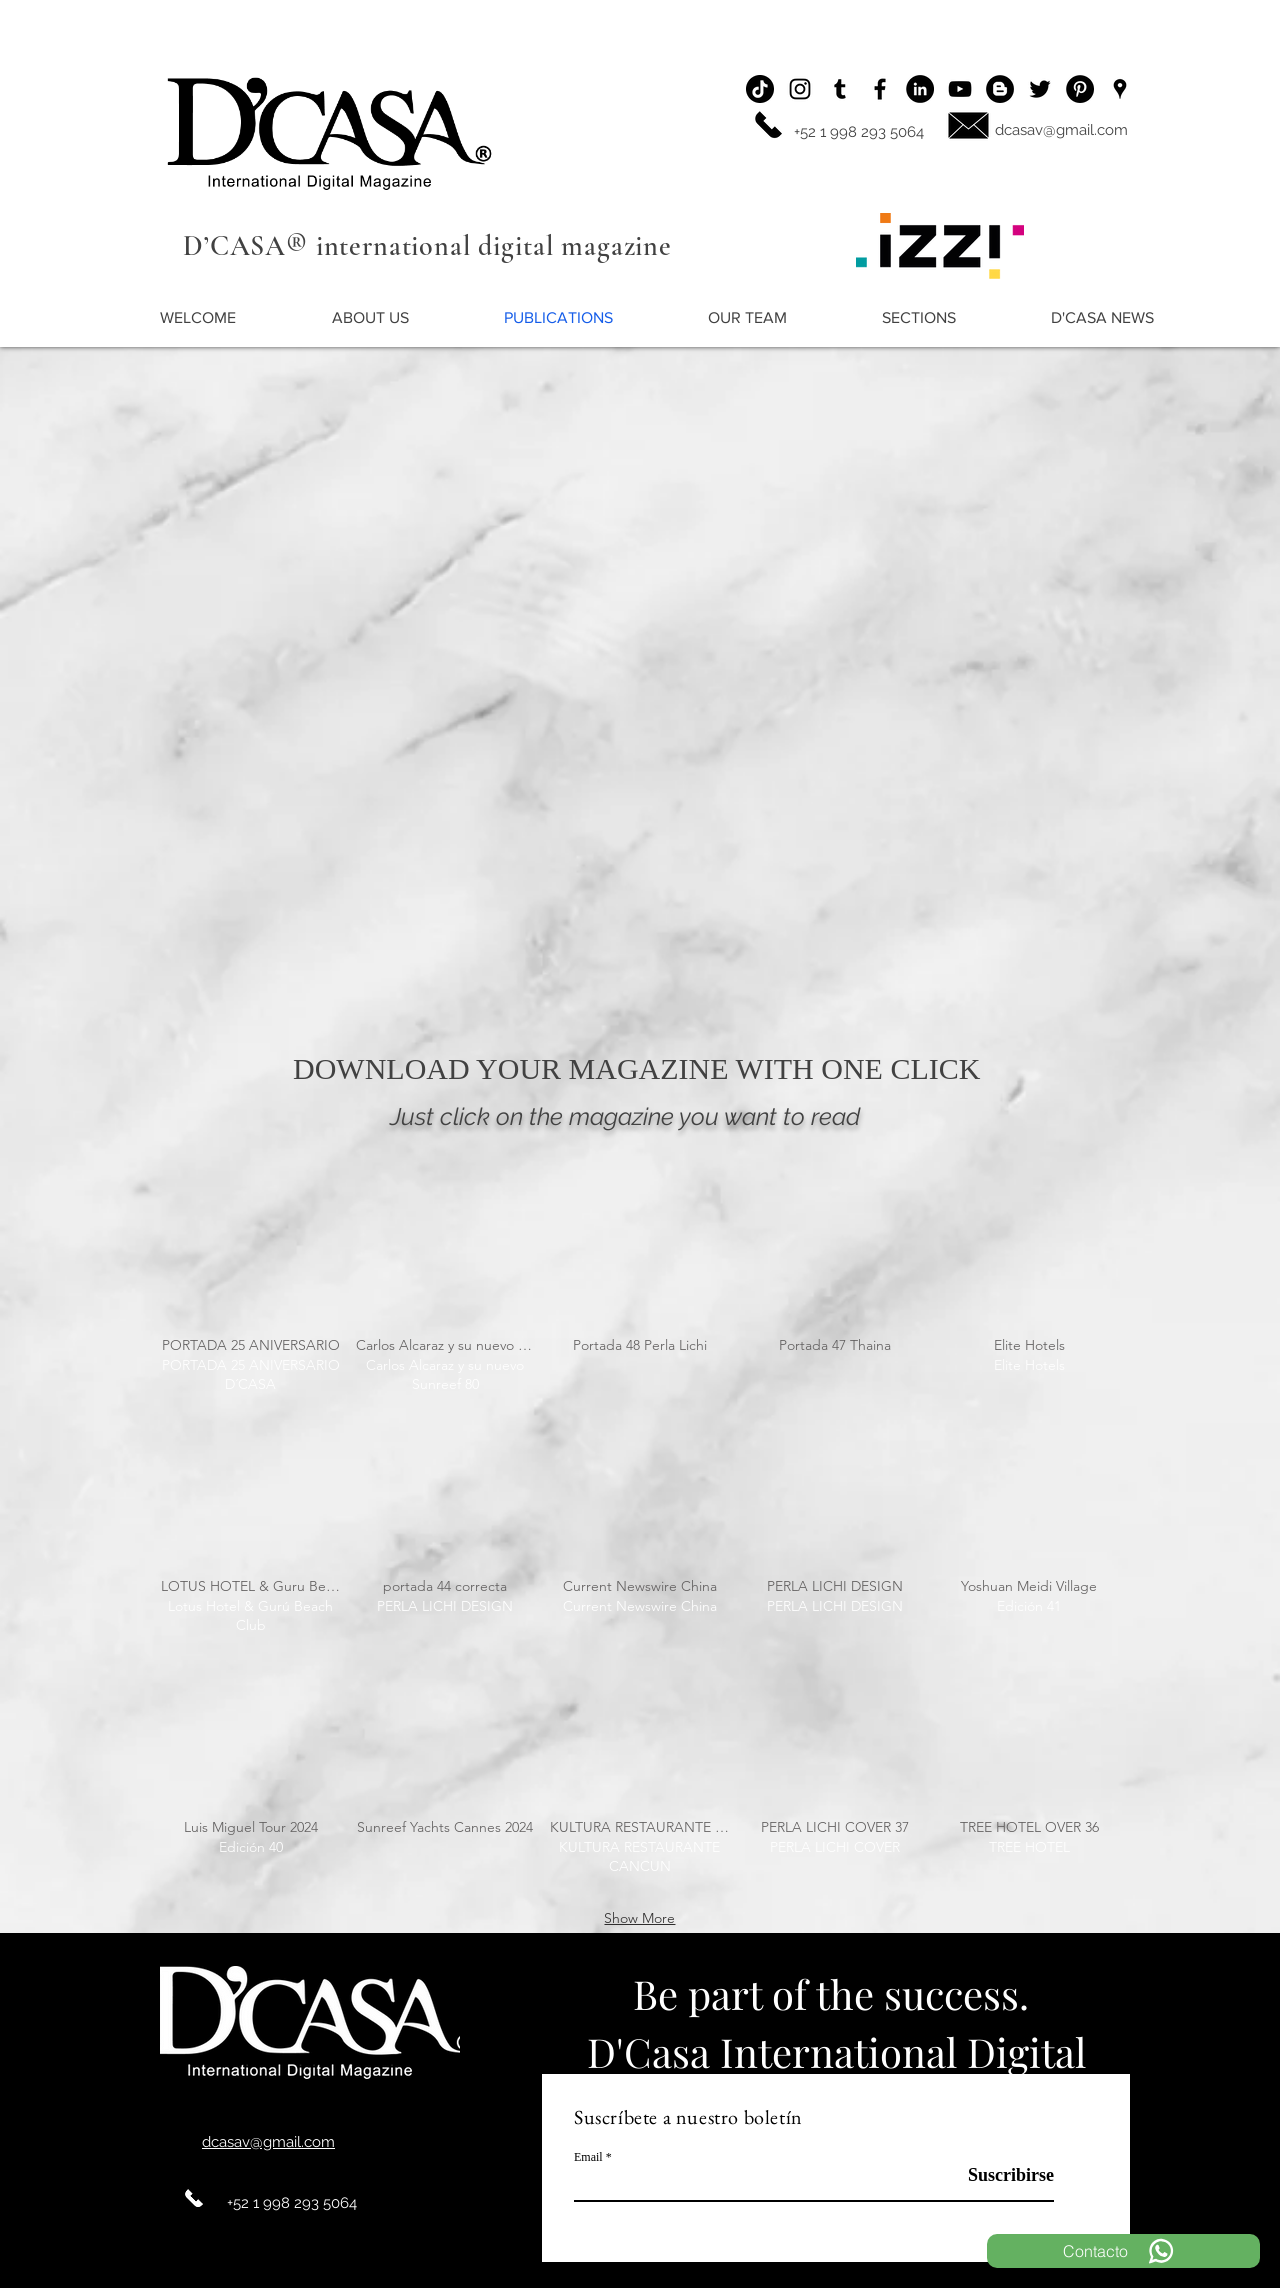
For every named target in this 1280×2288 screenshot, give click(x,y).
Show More (639, 1918)
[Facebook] (880, 89)
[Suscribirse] (1003, 2175)
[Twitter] (1040, 89)
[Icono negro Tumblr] (840, 89)
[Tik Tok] (760, 89)
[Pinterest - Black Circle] (1080, 89)
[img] (251, 1298)
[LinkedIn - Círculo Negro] (920, 89)
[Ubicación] (1120, 89)
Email (588, 2157)
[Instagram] (800, 89)
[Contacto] (1123, 2251)
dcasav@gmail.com (1061, 130)
